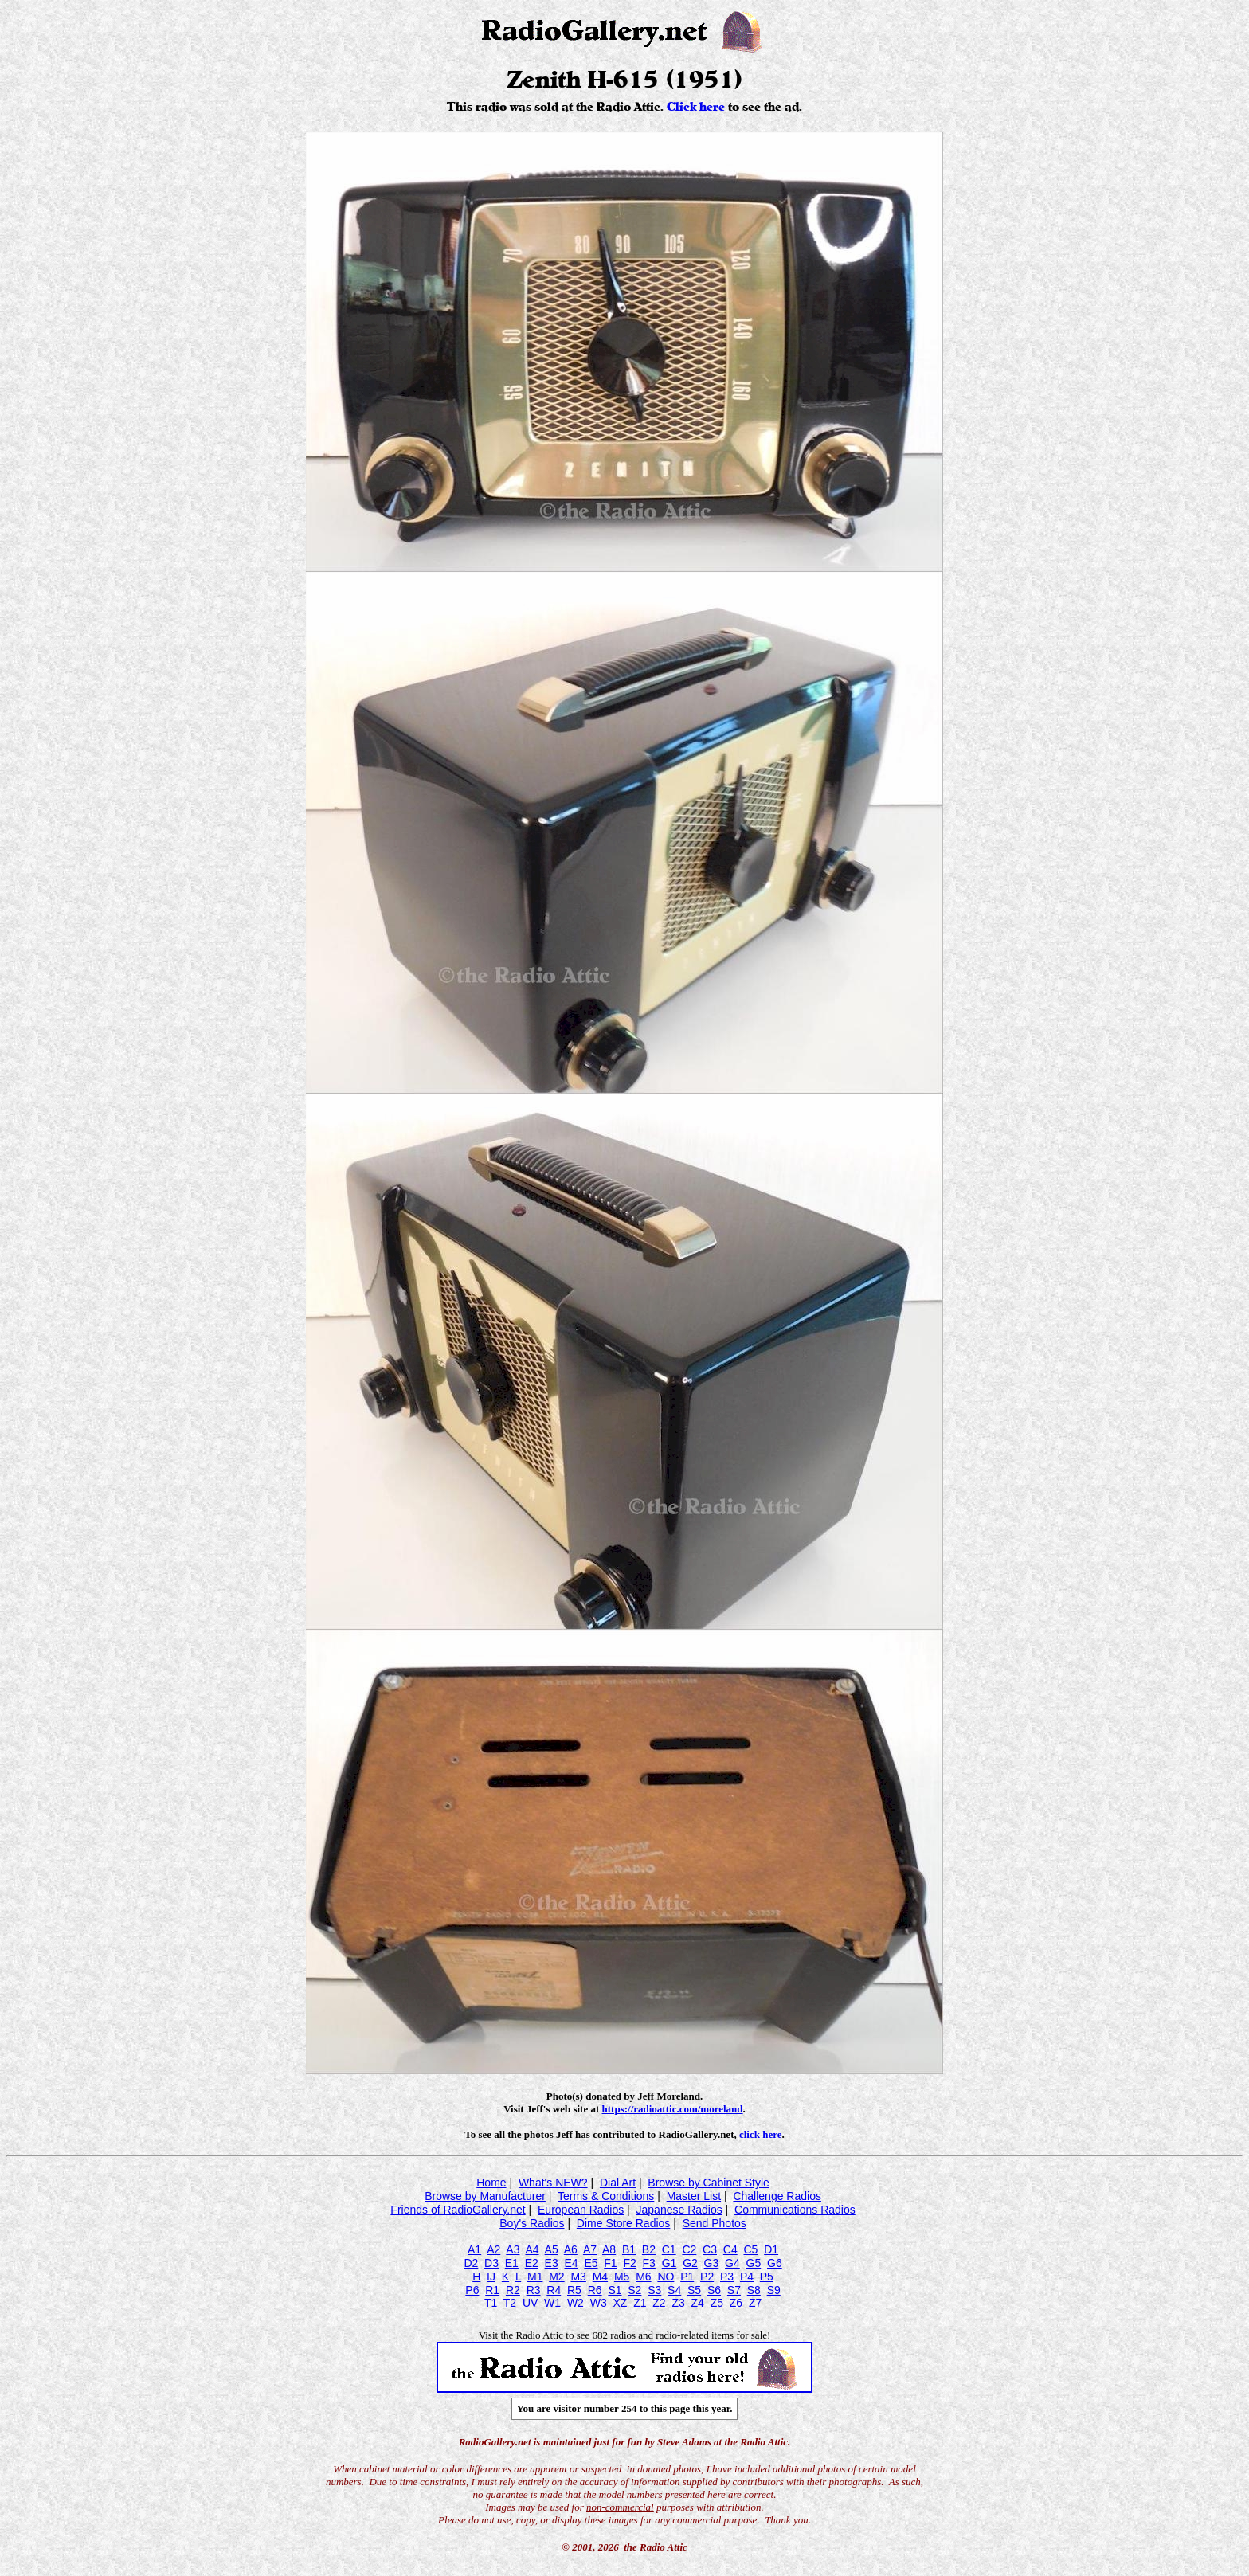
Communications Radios (795, 2209)
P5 (766, 2276)
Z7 (755, 2302)
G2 (690, 2263)
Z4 (697, 2302)
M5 (621, 2276)
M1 (534, 2276)
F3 (649, 2263)
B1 (629, 2249)
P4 (747, 2276)
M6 (643, 2276)
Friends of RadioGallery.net (457, 2209)
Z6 (736, 2302)
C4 (730, 2249)
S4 (674, 2290)
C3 (710, 2249)
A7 (590, 2249)
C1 (669, 2249)
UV (530, 2302)
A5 (551, 2249)
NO (665, 2276)
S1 (614, 2290)
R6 (595, 2290)
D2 (471, 2263)
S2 (634, 2290)
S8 (754, 2290)
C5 (750, 2249)
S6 (714, 2290)
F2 (629, 2263)
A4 (531, 2249)
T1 (490, 2302)
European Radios (581, 2209)
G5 (754, 2263)
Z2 (658, 2302)
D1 (771, 2249)
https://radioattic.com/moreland (672, 2109)
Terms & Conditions (606, 2196)
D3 (491, 2263)
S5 (694, 2290)
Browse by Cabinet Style (708, 2182)
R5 (574, 2290)
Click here (696, 107)
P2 (707, 2276)
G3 (711, 2263)
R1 (492, 2290)
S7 (734, 2290)
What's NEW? (553, 2182)
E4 (571, 2263)
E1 (512, 2263)
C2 (689, 2249)
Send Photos (714, 2223)
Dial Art (618, 2182)
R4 (553, 2290)
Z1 (639, 2302)
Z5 (717, 2302)
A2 (493, 2249)
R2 (513, 2290)
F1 (610, 2263)
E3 (551, 2263)
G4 (732, 2263)
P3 (727, 2276)
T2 (509, 2302)
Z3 (677, 2302)
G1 (669, 2263)
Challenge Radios (777, 2196)
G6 (774, 2263)
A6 (571, 2249)
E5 (590, 2263)
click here (760, 2134)
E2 (531, 2263)
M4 (600, 2276)
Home (491, 2182)
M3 (577, 2276)
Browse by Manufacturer (485, 2196)
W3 (598, 2302)
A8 (609, 2249)
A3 (512, 2249)
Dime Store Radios (624, 2223)
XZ (620, 2302)
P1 (687, 2276)
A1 (474, 2249)
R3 (534, 2290)
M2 (556, 2276)
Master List (694, 2196)
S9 (774, 2290)
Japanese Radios (679, 2209)
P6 (472, 2290)
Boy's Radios (531, 2223)
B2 (649, 2249)
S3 (654, 2290)
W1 (552, 2302)
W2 (575, 2302)
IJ (491, 2276)
